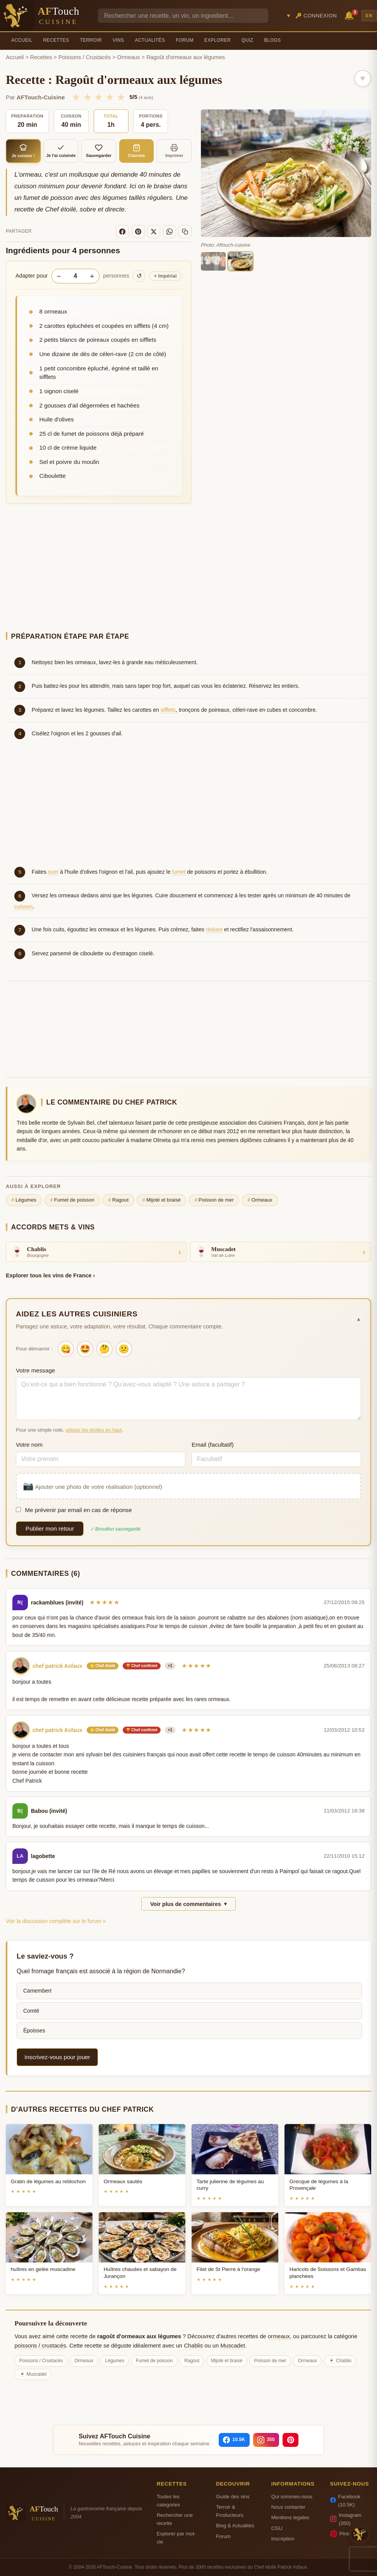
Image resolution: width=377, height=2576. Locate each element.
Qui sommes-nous (291, 2496)
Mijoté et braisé (161, 1200)
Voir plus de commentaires (188, 1904)
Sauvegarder (98, 151)
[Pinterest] (138, 231)
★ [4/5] (109, 97)
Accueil (22, 40)
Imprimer (174, 151)
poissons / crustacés (40, 2345)
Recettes (56, 40)
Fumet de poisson (72, 1200)
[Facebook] (122, 231)
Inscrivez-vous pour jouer (57, 2057)
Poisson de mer (213, 1200)
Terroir (91, 40)
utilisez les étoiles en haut (93, 1430)
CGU (277, 2528)
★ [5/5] (121, 97)
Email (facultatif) (213, 1444)
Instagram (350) (346, 2519)
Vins (118, 40)
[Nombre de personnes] (75, 276)
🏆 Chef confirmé (142, 1666)
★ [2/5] (87, 97)
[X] (153, 231)
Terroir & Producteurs (229, 2511)
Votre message (35, 1370)
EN (369, 15)
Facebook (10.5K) (345, 2501)
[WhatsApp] (169, 231)
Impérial (165, 276)
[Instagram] (266, 2440)
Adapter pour (31, 276)
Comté (31, 2011)
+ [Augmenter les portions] (92, 276)
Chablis (193, 2345)
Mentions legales (290, 2517)
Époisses (34, 2030)
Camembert (37, 1991)
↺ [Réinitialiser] (139, 276)
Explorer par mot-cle (176, 2538)
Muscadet (232, 2345)
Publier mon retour (50, 1528)
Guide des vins (233, 2496)
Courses (136, 151)
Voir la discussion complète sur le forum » (56, 1921)
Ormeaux (128, 57)
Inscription (283, 2539)
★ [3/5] (98, 97)
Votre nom (29, 1444)
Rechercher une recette (175, 2519)
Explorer (217, 40)
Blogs (272, 40)
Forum (185, 40)
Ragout (118, 1200)
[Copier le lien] (185, 231)
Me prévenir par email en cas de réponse (74, 1510)
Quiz (247, 40)
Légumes (24, 1200)
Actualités (150, 40)
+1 (170, 1666)
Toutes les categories (168, 2501)
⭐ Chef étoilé (102, 1666)
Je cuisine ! (23, 150)
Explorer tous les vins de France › (50, 1275)
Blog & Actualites (235, 2525)
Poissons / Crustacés (84, 57)
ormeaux (279, 2336)
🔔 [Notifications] (350, 15)
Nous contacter (288, 2507)
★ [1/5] (76, 97)
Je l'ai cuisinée (60, 151)
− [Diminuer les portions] (59, 276)
